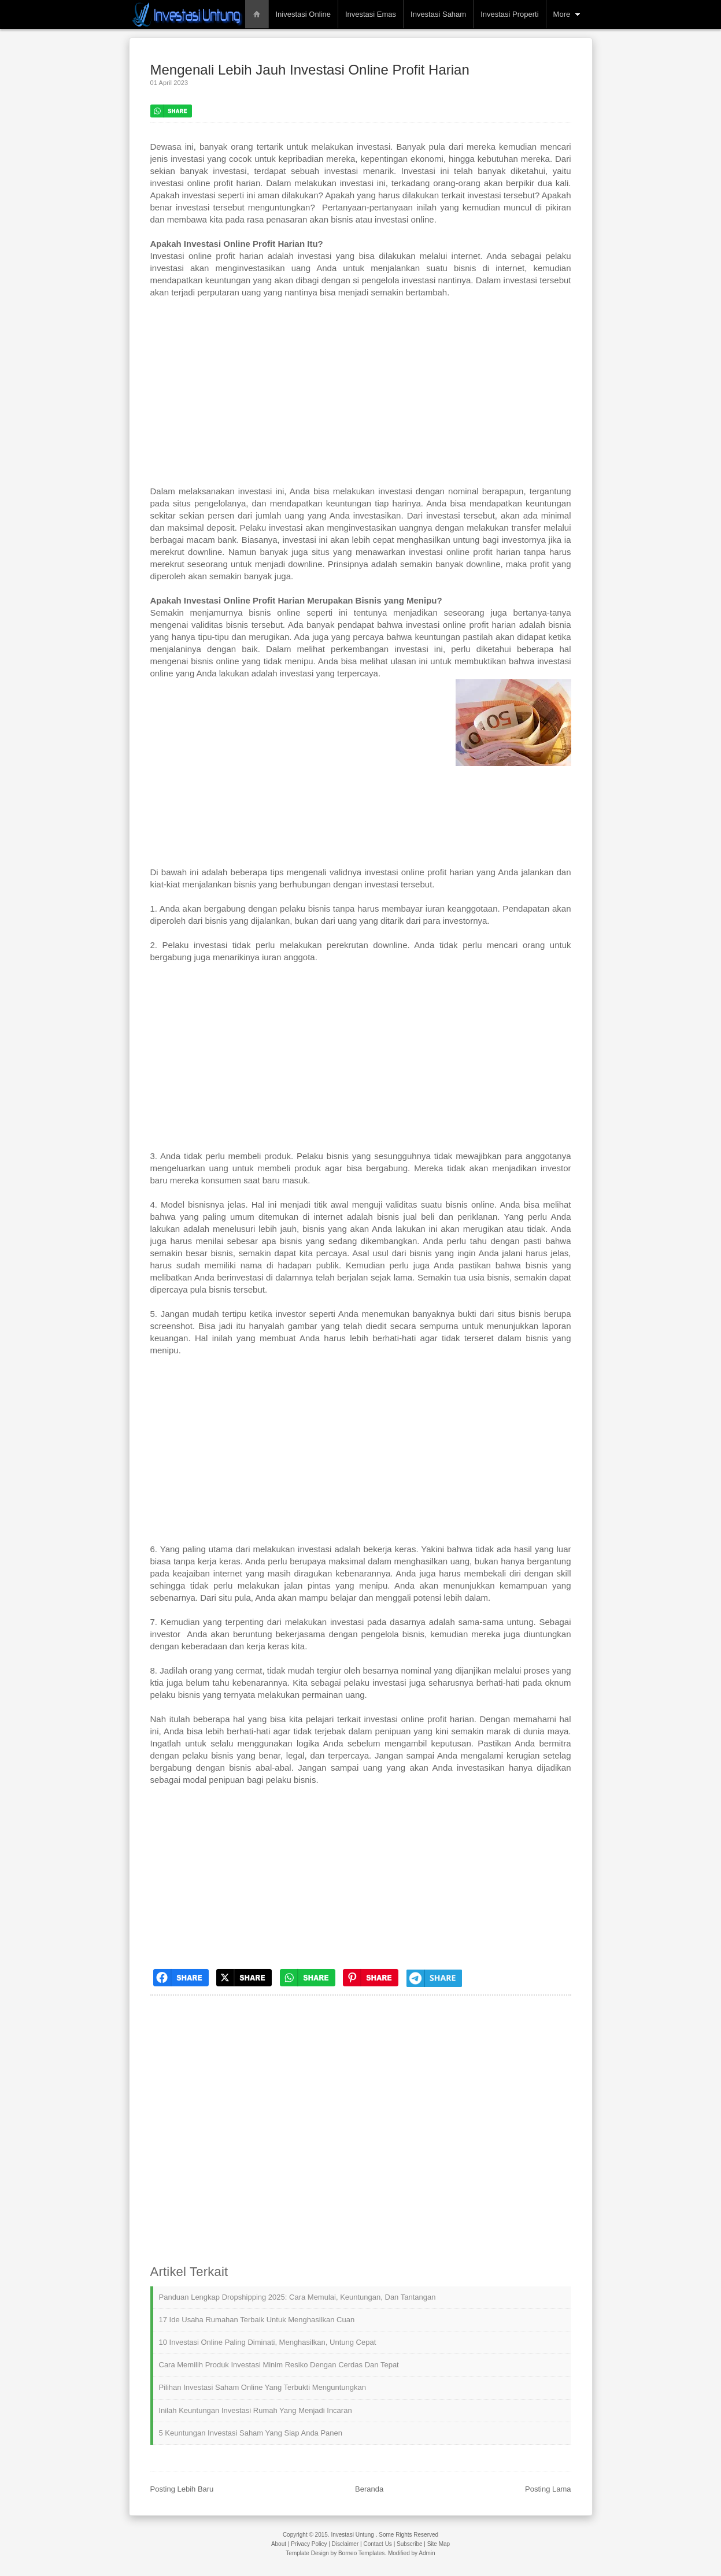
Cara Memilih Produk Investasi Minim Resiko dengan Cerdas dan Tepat (279, 2364)
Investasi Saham (438, 14)
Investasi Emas (370, 14)
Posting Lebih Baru (182, 2489)
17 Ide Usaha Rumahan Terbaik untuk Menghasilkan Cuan (257, 2319)
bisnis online (469, 1204)
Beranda (369, 2489)
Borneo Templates (361, 2553)
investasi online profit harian (419, 1719)
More (562, 14)
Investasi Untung (352, 2534)
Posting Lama (548, 2489)
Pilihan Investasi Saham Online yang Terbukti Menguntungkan (262, 2387)
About (278, 2544)
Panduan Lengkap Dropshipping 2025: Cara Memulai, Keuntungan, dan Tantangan (297, 2297)
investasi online (404, 219)
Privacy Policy (309, 2544)
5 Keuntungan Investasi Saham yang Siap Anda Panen (251, 2433)
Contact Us (377, 2544)
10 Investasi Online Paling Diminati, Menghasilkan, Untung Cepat (267, 2342)
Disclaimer (345, 2544)
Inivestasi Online (303, 14)
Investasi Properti (509, 14)
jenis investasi (177, 159)
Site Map (438, 2544)
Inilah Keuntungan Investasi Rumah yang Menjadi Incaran (255, 2410)
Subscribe (409, 2544)
